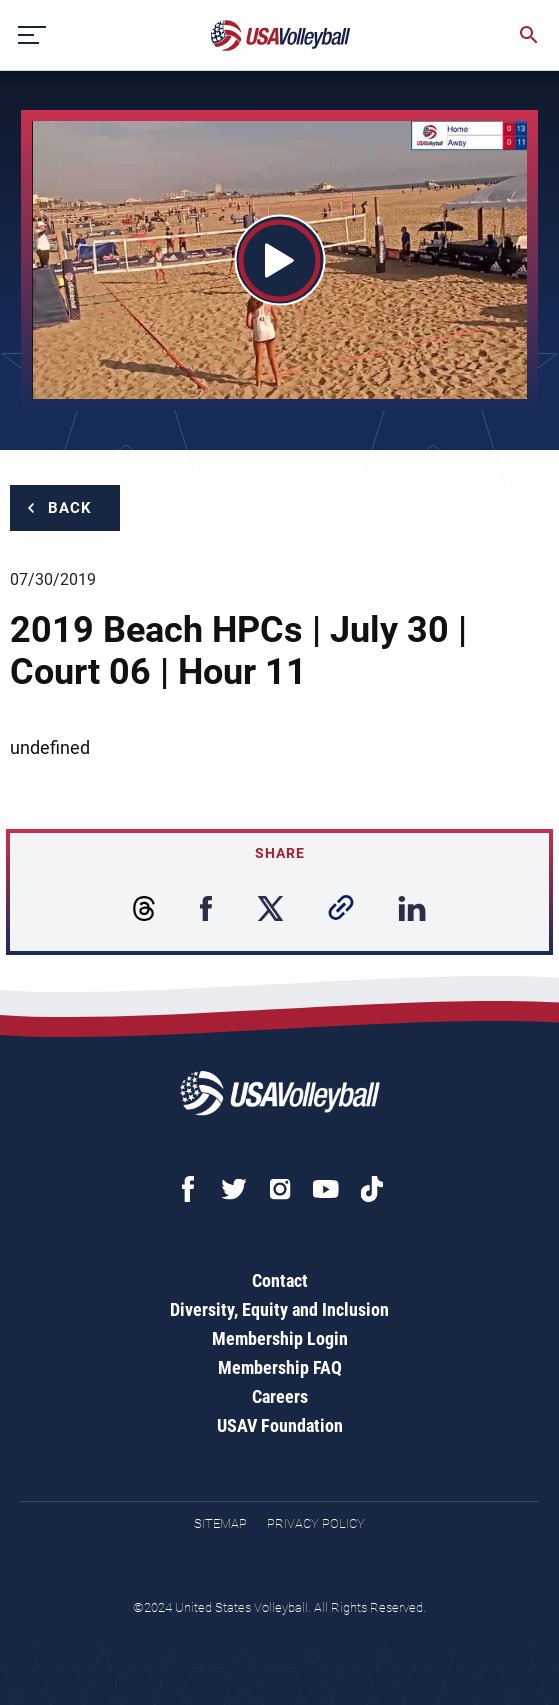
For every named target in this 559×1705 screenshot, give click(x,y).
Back (70, 508)
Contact (280, 1280)
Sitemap (220, 1523)
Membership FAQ (280, 1367)
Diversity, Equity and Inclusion (279, 1309)
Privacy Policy (316, 1523)
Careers (280, 1396)
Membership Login (280, 1338)
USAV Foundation (280, 1425)
